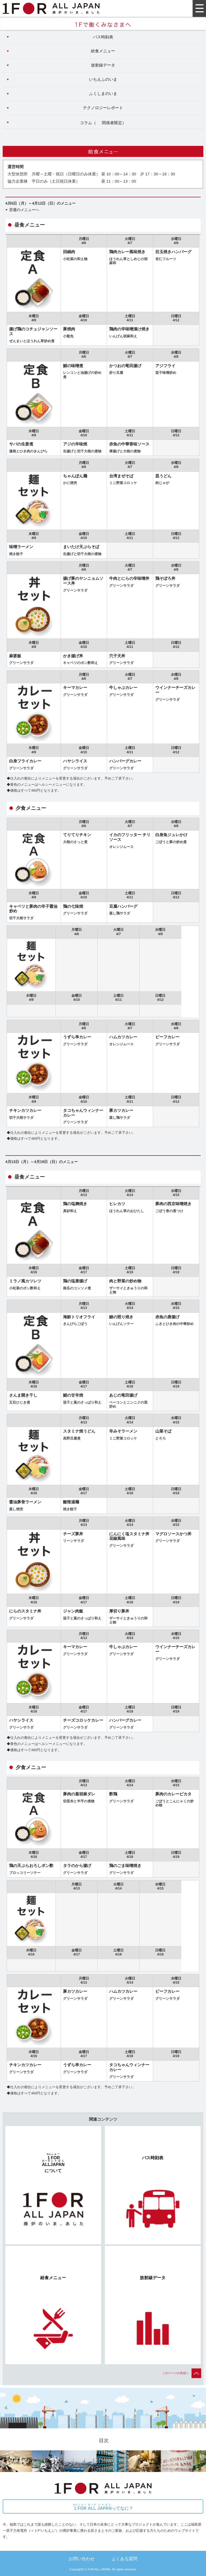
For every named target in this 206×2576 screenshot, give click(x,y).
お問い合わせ (81, 2558)
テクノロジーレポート (103, 108)
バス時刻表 (103, 37)
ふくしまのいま (103, 93)
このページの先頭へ (181, 2373)
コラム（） (103, 123)
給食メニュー (103, 51)
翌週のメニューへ (24, 210)
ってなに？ (103, 2507)
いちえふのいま (103, 79)
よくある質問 (124, 2558)
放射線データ (103, 65)
